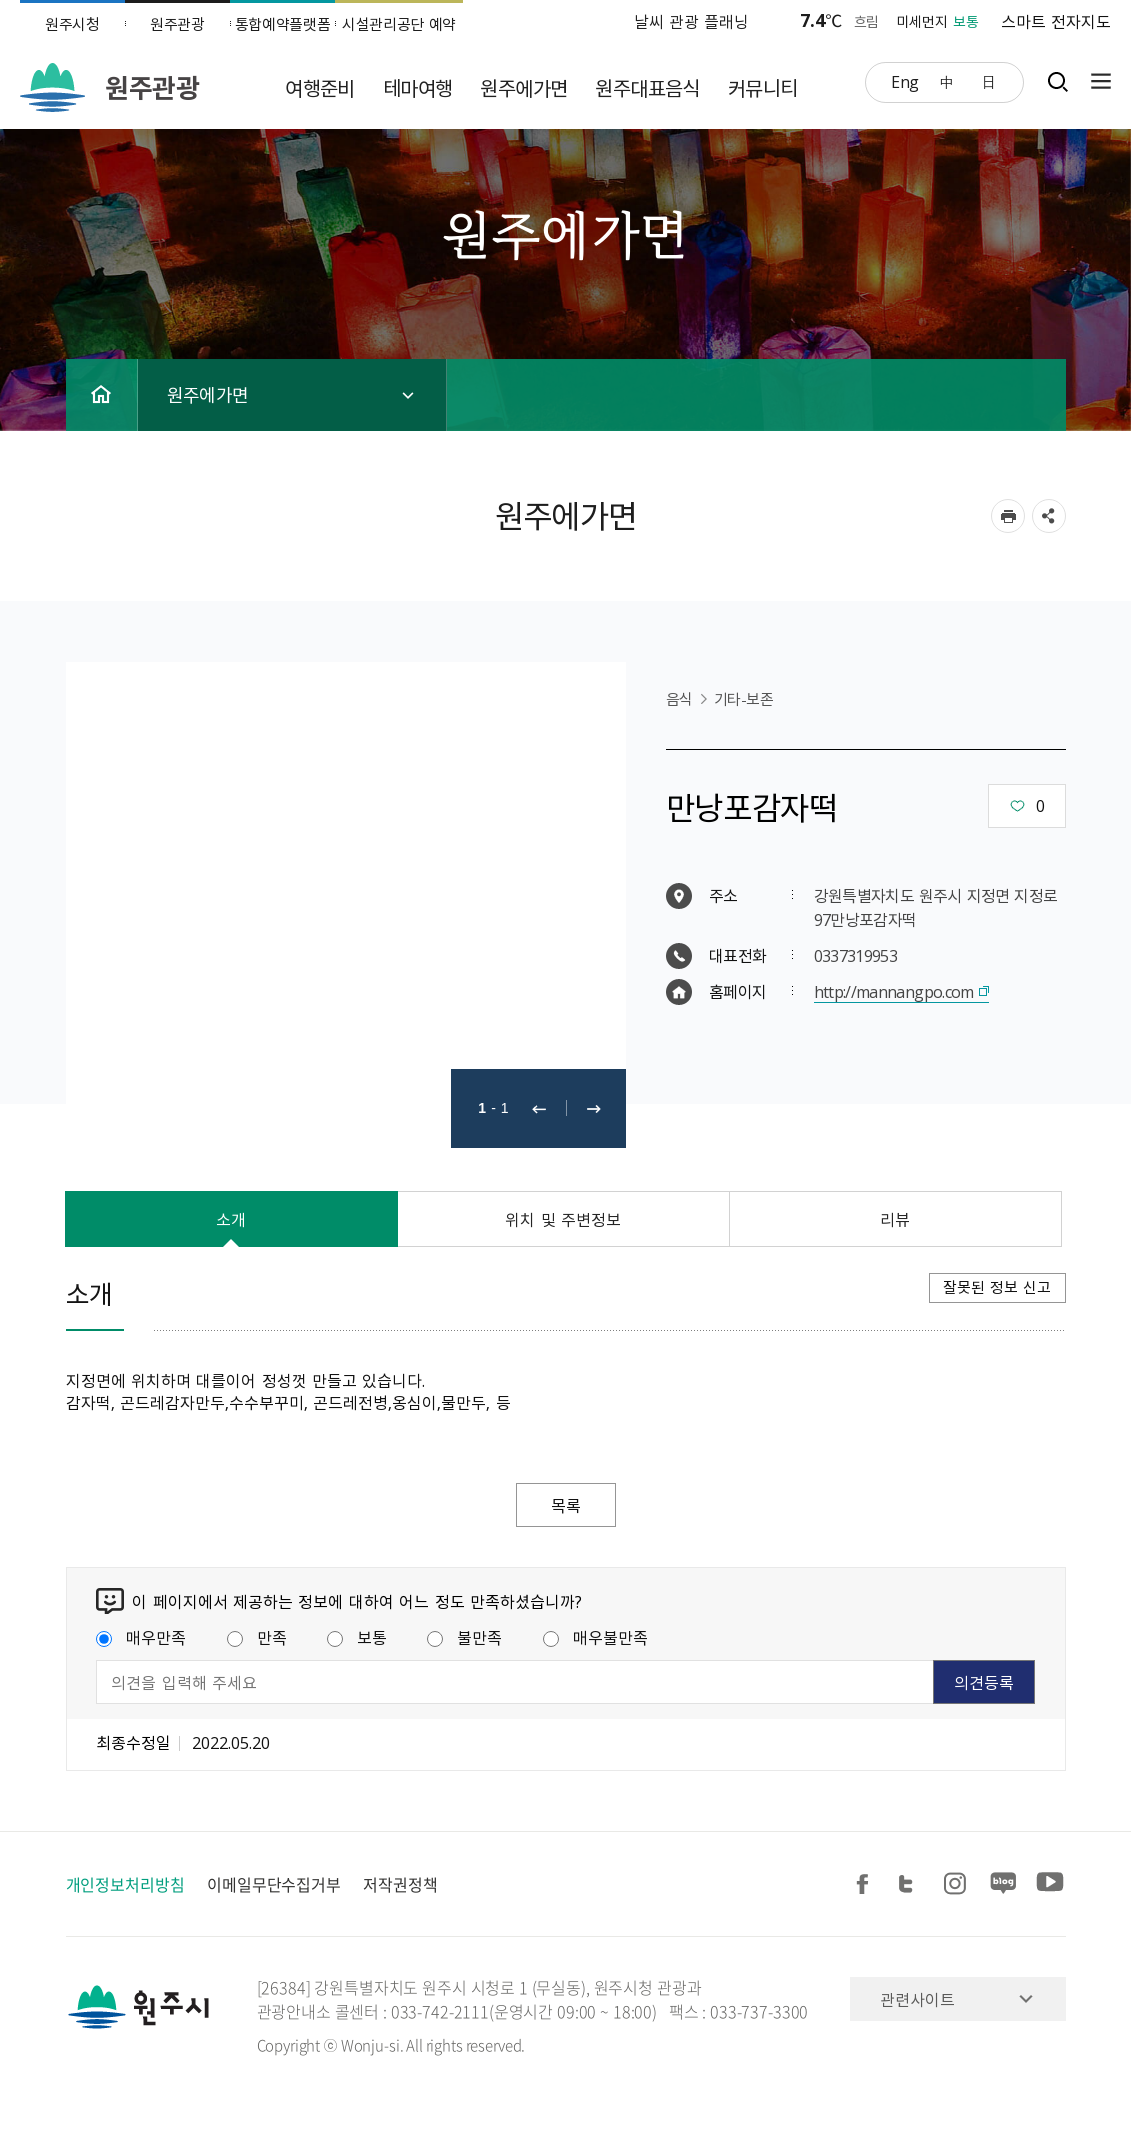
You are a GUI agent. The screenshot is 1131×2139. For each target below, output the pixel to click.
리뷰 (895, 1219)
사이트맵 (1096, 81)
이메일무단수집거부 (274, 1884)
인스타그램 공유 (958, 1884)
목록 (566, 1505)
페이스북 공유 (866, 1884)
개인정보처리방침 (125, 1884)
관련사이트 (917, 1999)
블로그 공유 (1004, 1884)
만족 (257, 1637)
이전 (539, 1108)
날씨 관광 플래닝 (692, 21)
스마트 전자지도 (1056, 21)
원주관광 (177, 24)
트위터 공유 (912, 1884)
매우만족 (141, 1637)
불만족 (464, 1637)
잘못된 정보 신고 (997, 1287)
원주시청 (72, 24)
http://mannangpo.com (894, 991)
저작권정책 (400, 1884)
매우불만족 (595, 1637)
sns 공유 (1049, 516)
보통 (357, 1637)
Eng (905, 81)
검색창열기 (1057, 81)
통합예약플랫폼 (283, 24)
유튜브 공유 (1050, 1884)
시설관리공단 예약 (399, 24)
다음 (594, 1108)
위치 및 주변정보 (563, 1219)
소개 (231, 1219)
